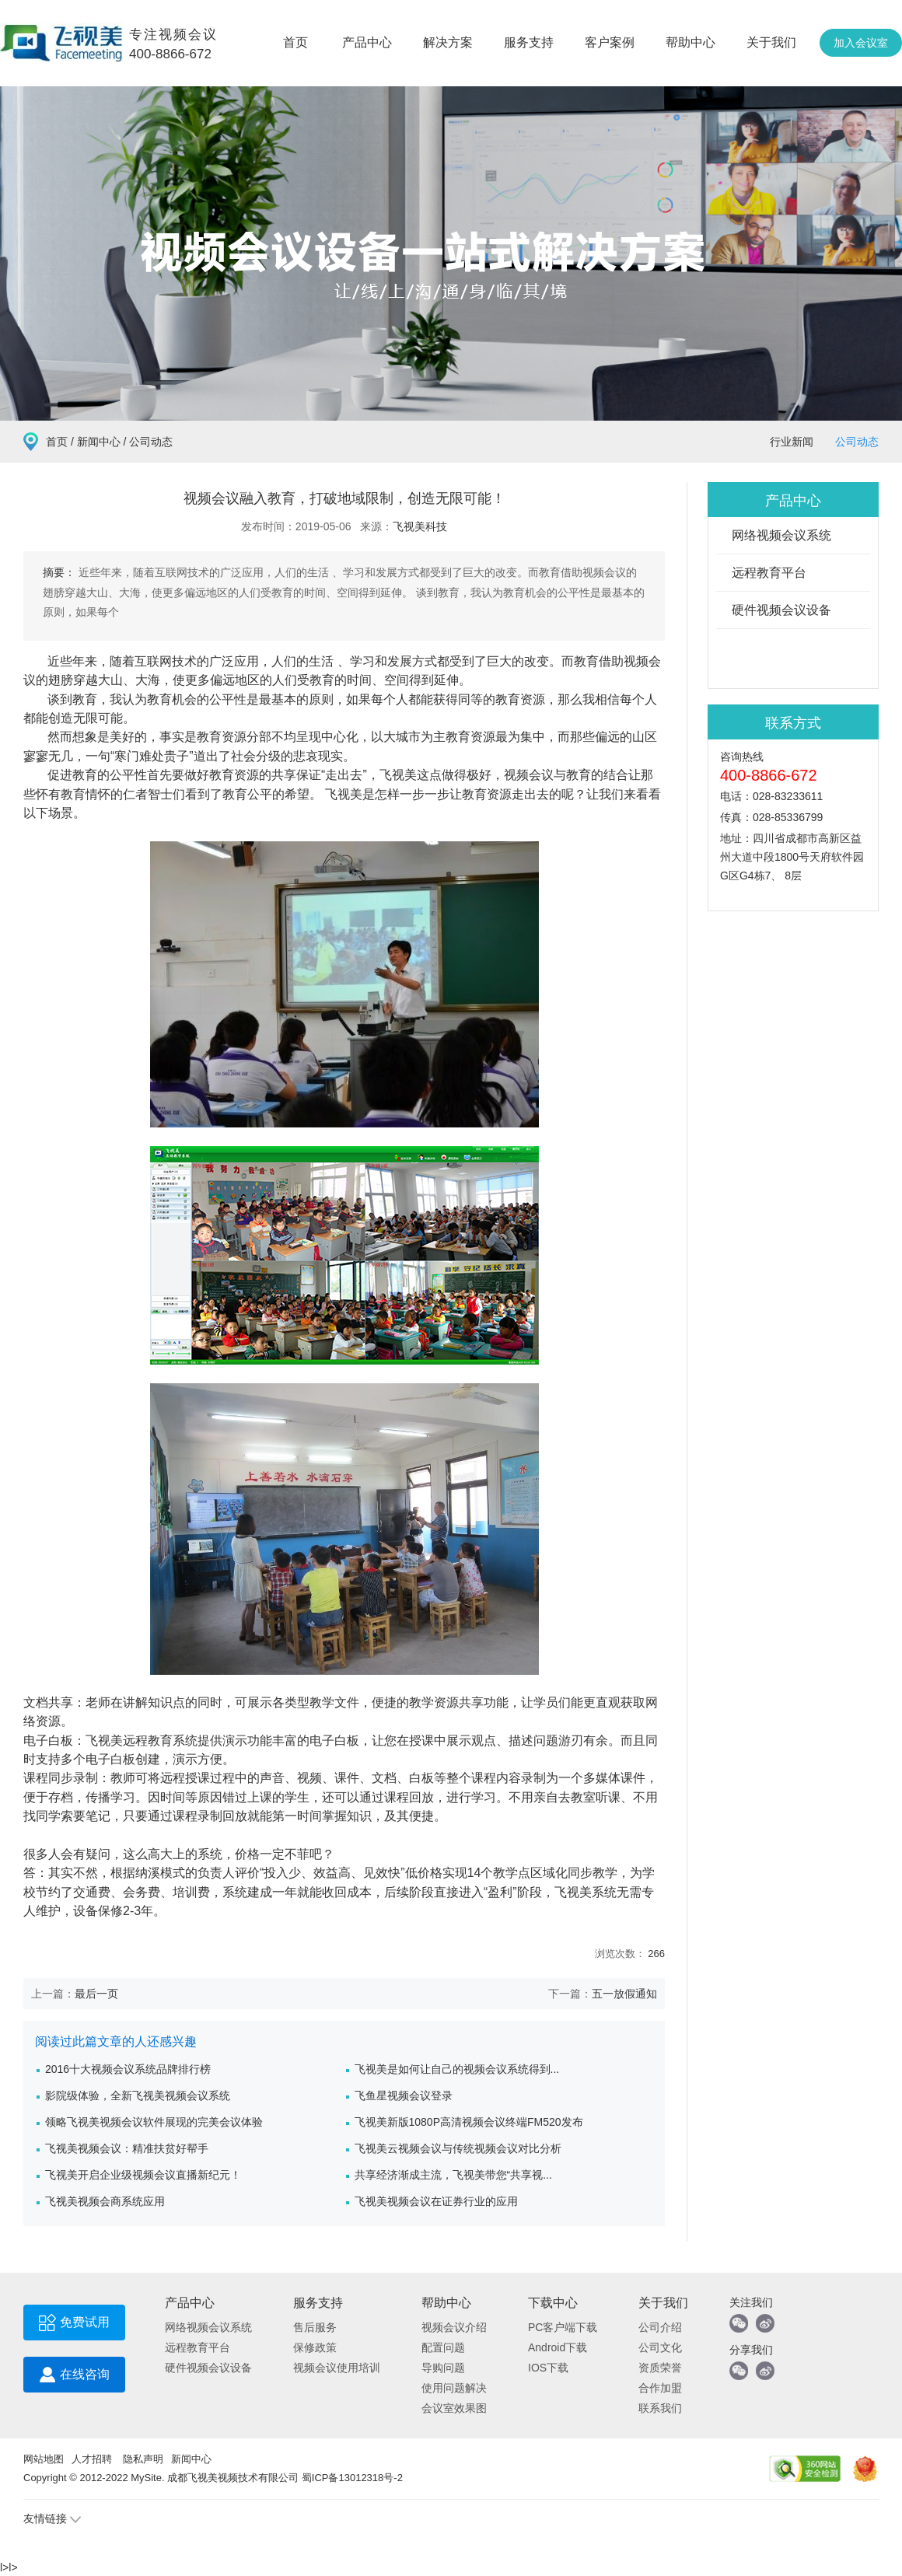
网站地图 (43, 2459)
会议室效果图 (454, 2408)
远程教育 (148, 1740)
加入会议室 (861, 43)
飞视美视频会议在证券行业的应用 (436, 2201)
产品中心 (367, 42)
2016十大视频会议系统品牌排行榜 (128, 2069)
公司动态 (857, 441)
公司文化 (660, 2347)
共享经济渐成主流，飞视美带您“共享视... (453, 2175)
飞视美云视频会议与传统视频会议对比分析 (458, 2148)
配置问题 (443, 2347)
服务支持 (529, 42)
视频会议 (529, 774)
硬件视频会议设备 (781, 610)
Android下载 (557, 2347)
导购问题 (443, 2367)
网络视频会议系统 (781, 535)
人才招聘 (92, 2459)
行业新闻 (791, 441)
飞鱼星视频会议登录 (404, 2095)
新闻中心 (99, 441)
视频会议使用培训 (336, 2367)
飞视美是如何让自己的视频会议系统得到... (457, 2069)
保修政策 (315, 2347)
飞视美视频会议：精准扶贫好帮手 (126, 2148)
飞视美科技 (420, 526)
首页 (295, 42)
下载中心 (553, 2302)
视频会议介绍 (454, 2327)
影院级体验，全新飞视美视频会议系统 (137, 2095)
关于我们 (771, 42)
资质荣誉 (660, 2367)
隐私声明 (143, 2459)
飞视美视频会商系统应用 (105, 2201)
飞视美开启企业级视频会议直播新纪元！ (143, 2175)
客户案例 (610, 42)
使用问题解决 (454, 2388)
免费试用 (74, 2326)
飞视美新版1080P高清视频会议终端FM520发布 (469, 2122)
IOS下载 (548, 2367)
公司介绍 (660, 2327)
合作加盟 (660, 2388)
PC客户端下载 (562, 2327)
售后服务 (315, 2327)
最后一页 (96, 1993)
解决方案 (448, 42)
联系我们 (660, 2408)
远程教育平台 (769, 572)
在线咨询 (74, 2378)
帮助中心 (690, 42)
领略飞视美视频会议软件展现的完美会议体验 (154, 2122)
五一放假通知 (624, 1993)
